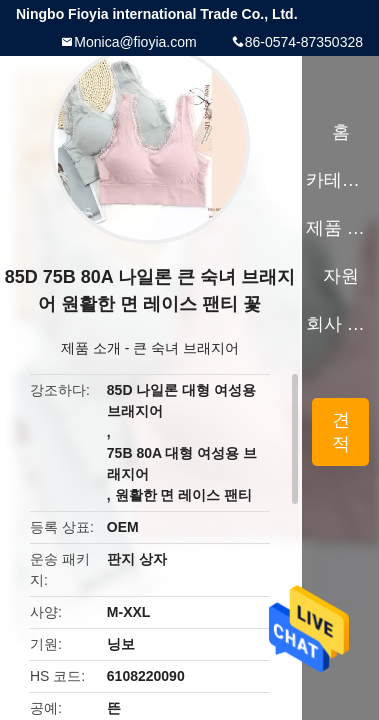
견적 (341, 432)
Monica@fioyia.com (135, 42)
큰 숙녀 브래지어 (186, 348)
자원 (341, 276)
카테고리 (340, 180)
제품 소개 (91, 348)
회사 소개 (340, 324)
